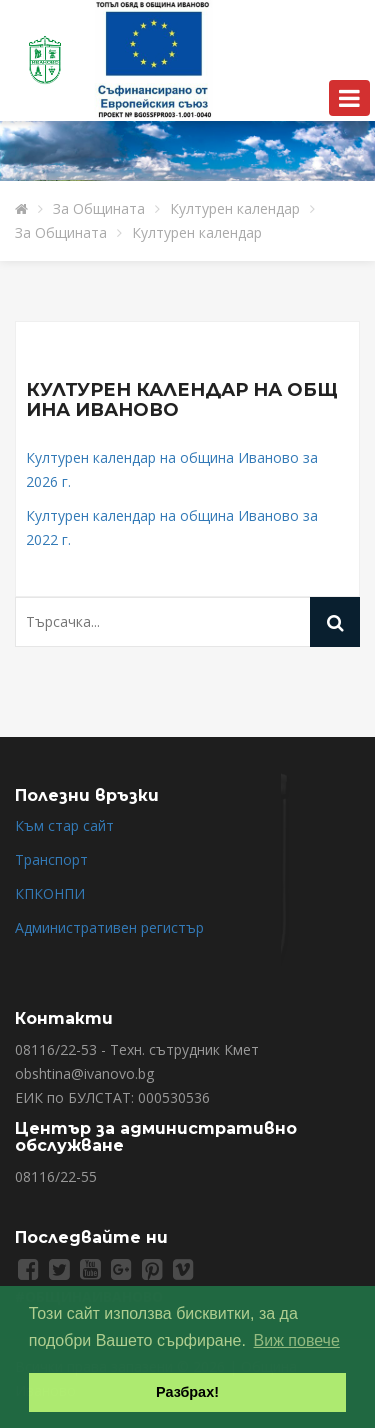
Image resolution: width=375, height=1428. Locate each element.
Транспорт (51, 859)
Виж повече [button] (297, 1340)
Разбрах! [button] (187, 1392)
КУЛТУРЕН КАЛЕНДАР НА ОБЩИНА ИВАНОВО (182, 400)
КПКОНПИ (50, 893)
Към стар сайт (64, 825)
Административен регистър (109, 927)
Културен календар (235, 208)
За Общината (99, 208)
